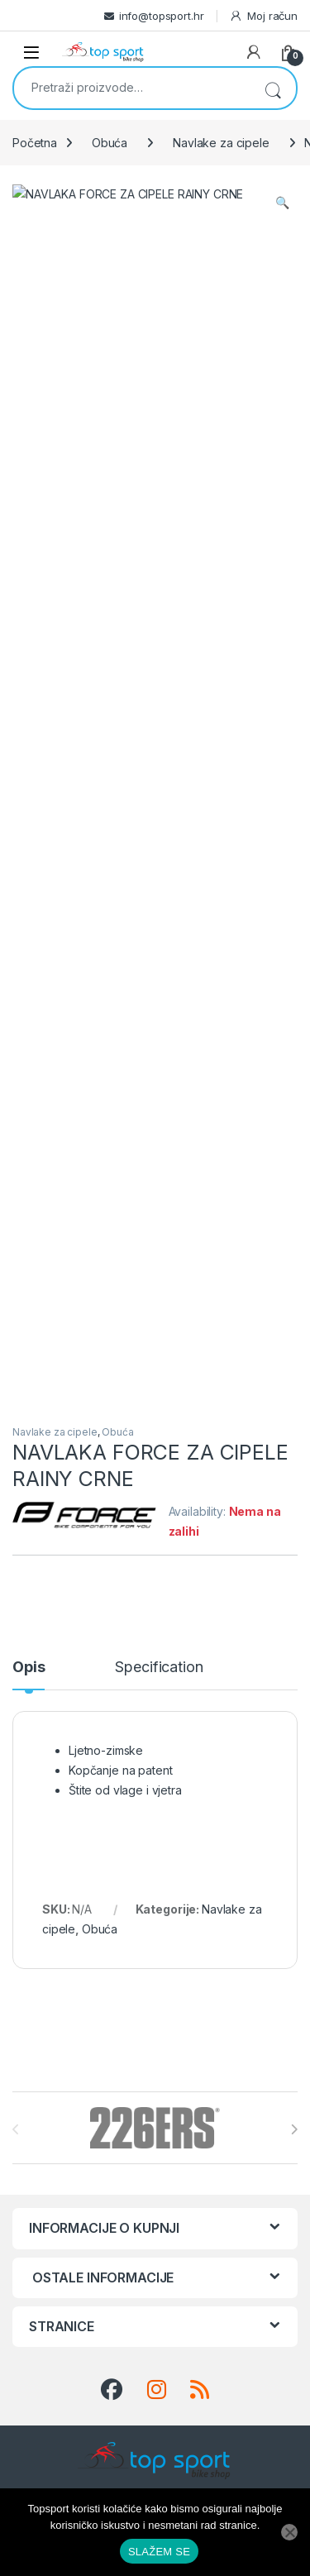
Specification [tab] (159, 712)
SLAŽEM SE (159, 2551)
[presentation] (294, 1174)
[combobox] (132, 87)
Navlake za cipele (221, 143)
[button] (282, 203)
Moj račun (263, 16)
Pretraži (273, 88)
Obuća (109, 143)
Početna (34, 143)
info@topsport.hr (161, 15)
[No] (289, 2532)
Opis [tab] (28, 712)
